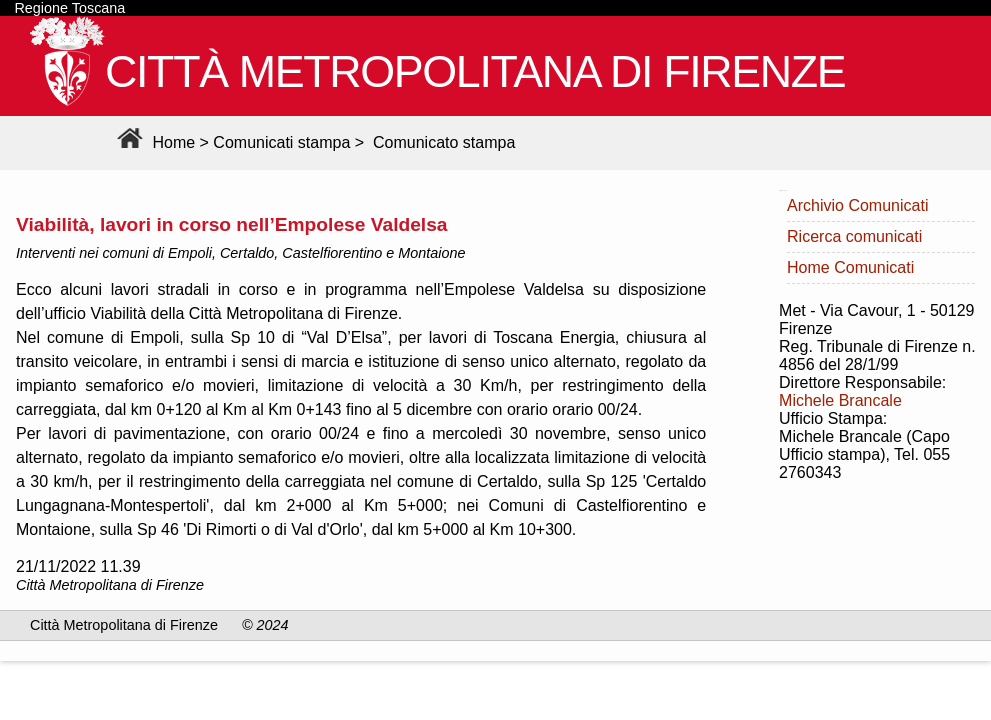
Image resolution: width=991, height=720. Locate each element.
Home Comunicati (850, 267)
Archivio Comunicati (857, 205)
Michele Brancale (840, 400)
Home (153, 142)
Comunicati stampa (281, 142)
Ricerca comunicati (854, 236)
